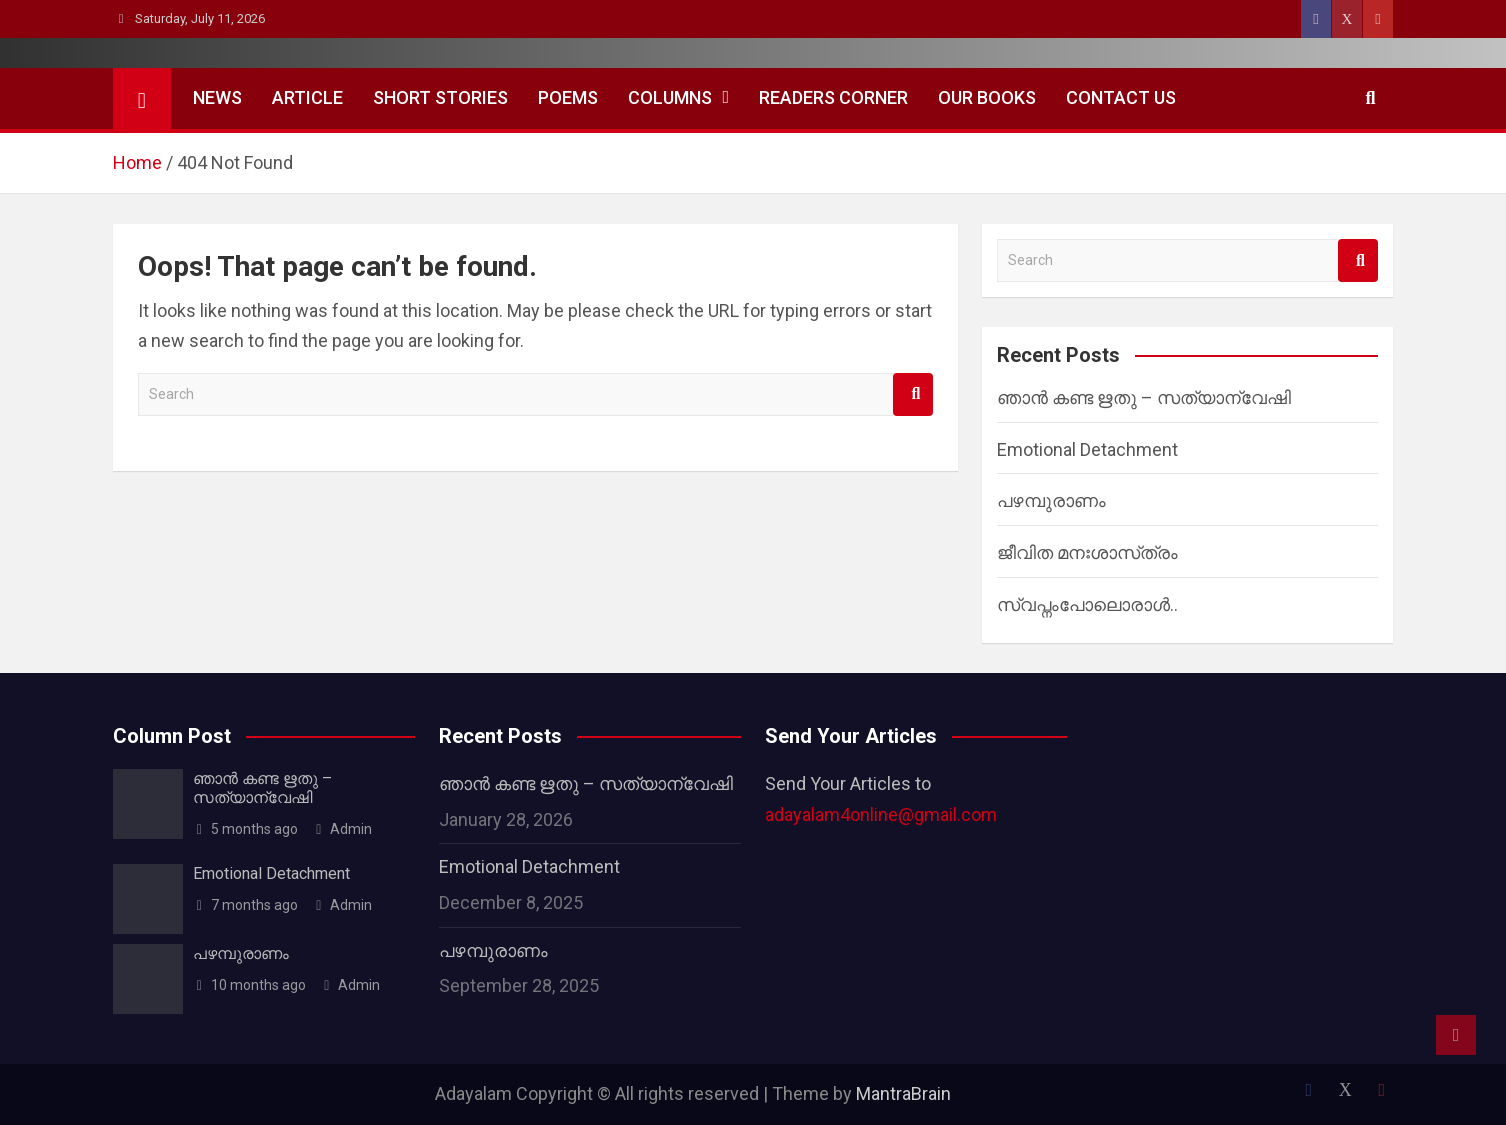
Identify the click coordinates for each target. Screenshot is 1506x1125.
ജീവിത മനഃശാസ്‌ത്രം (1087, 552)
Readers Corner (833, 97)
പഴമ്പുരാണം (1051, 500)
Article (307, 97)
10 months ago (249, 985)
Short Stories (440, 97)
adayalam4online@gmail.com (881, 814)
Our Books (987, 97)
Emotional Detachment (1087, 449)
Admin (343, 829)
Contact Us (1121, 97)
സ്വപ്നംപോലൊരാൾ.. (1087, 604)
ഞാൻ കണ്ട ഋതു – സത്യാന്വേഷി (1144, 397)
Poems (568, 97)
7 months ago (245, 905)
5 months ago (245, 829)
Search (913, 394)
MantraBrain (903, 1093)
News (217, 97)
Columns (670, 97)
